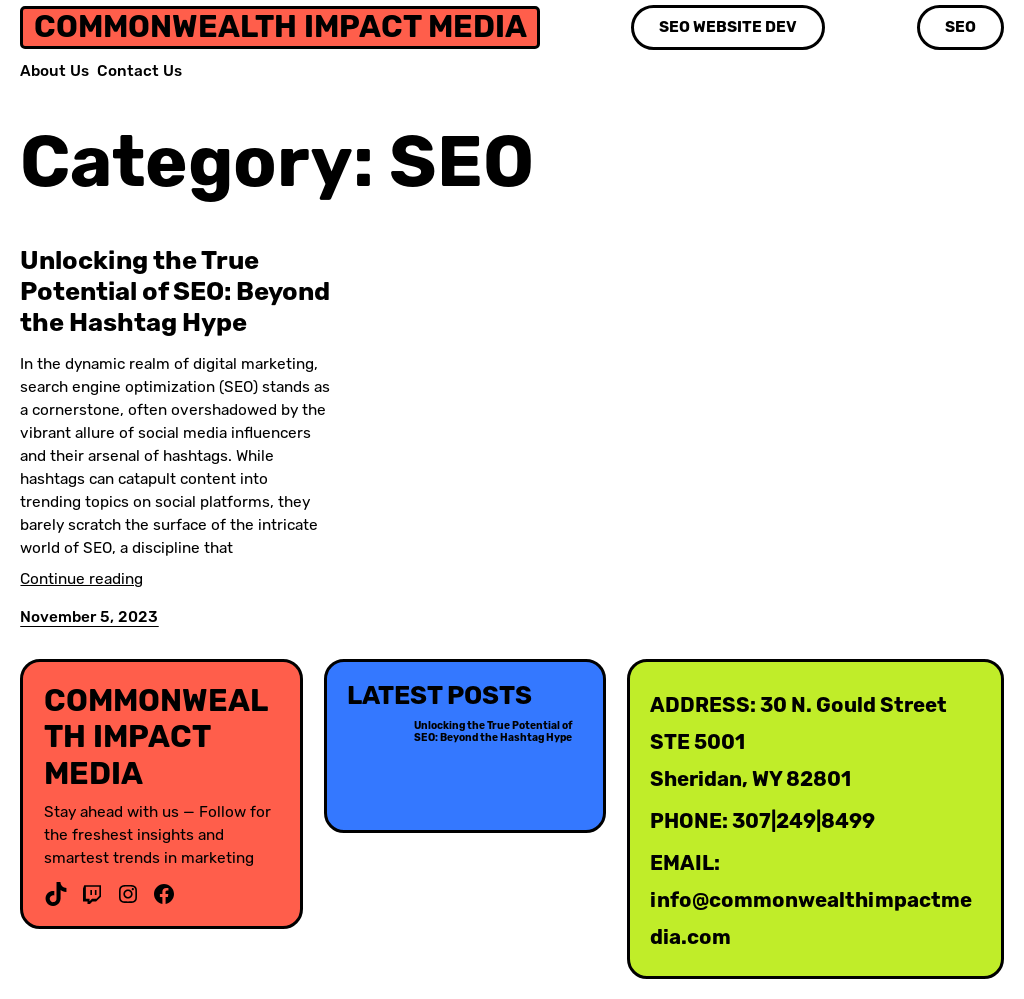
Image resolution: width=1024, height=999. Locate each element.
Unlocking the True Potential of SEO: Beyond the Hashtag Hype (175, 290)
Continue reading (81, 579)
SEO (960, 27)
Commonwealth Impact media (280, 26)
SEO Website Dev (728, 27)
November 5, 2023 (89, 617)
